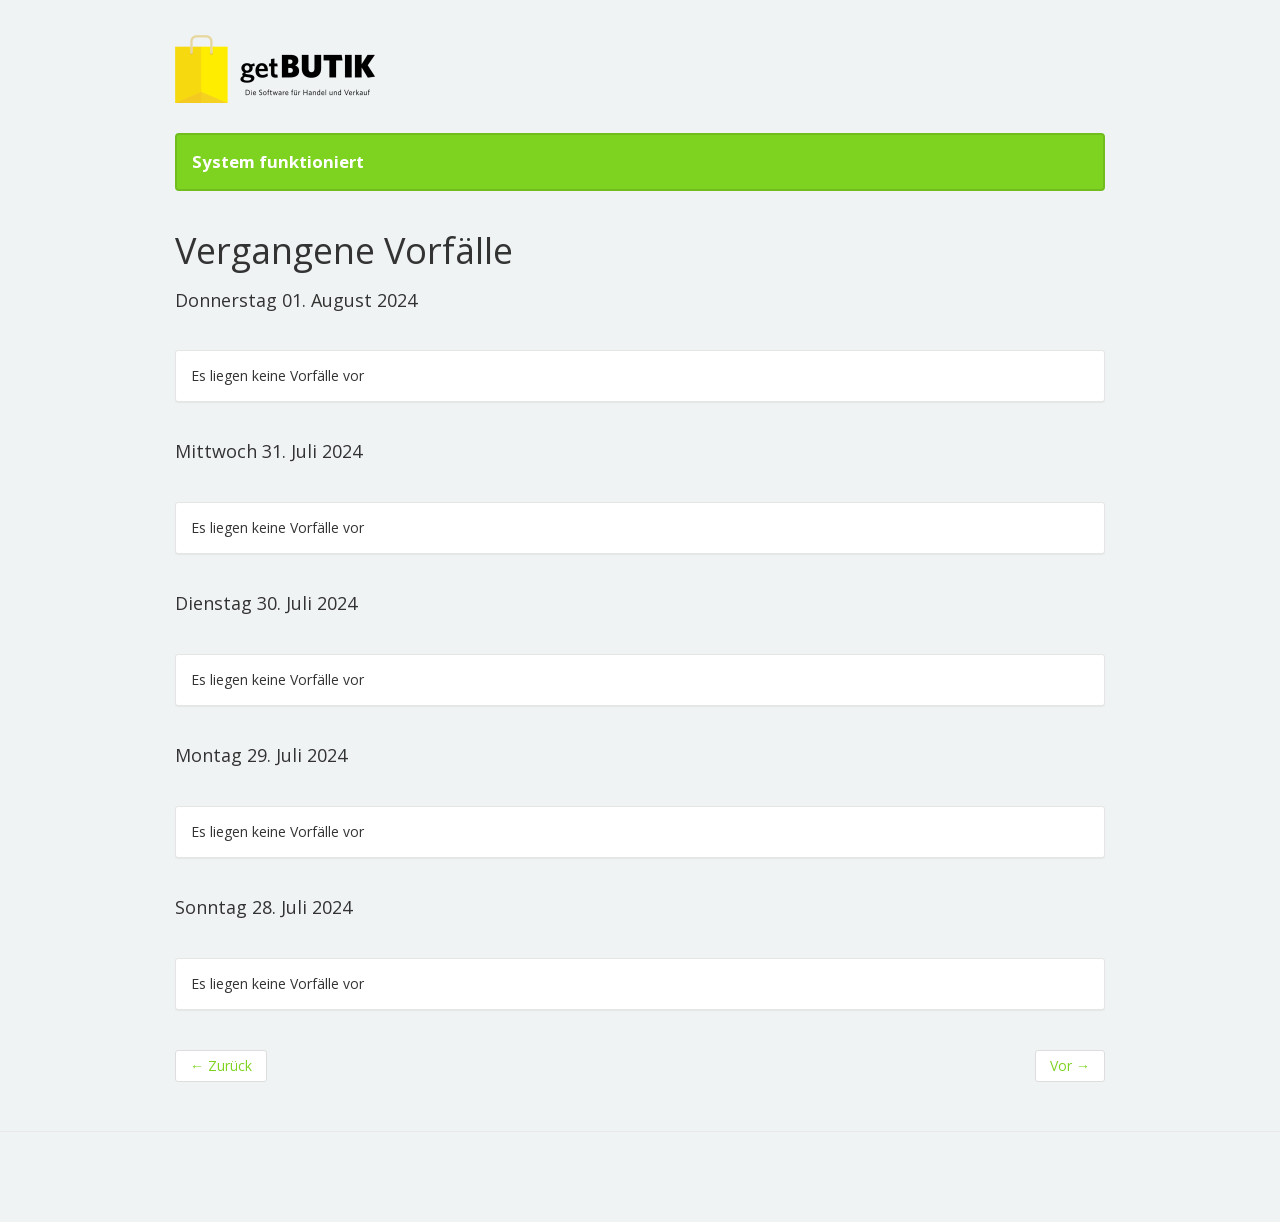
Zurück (221, 1065)
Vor (1070, 1065)
